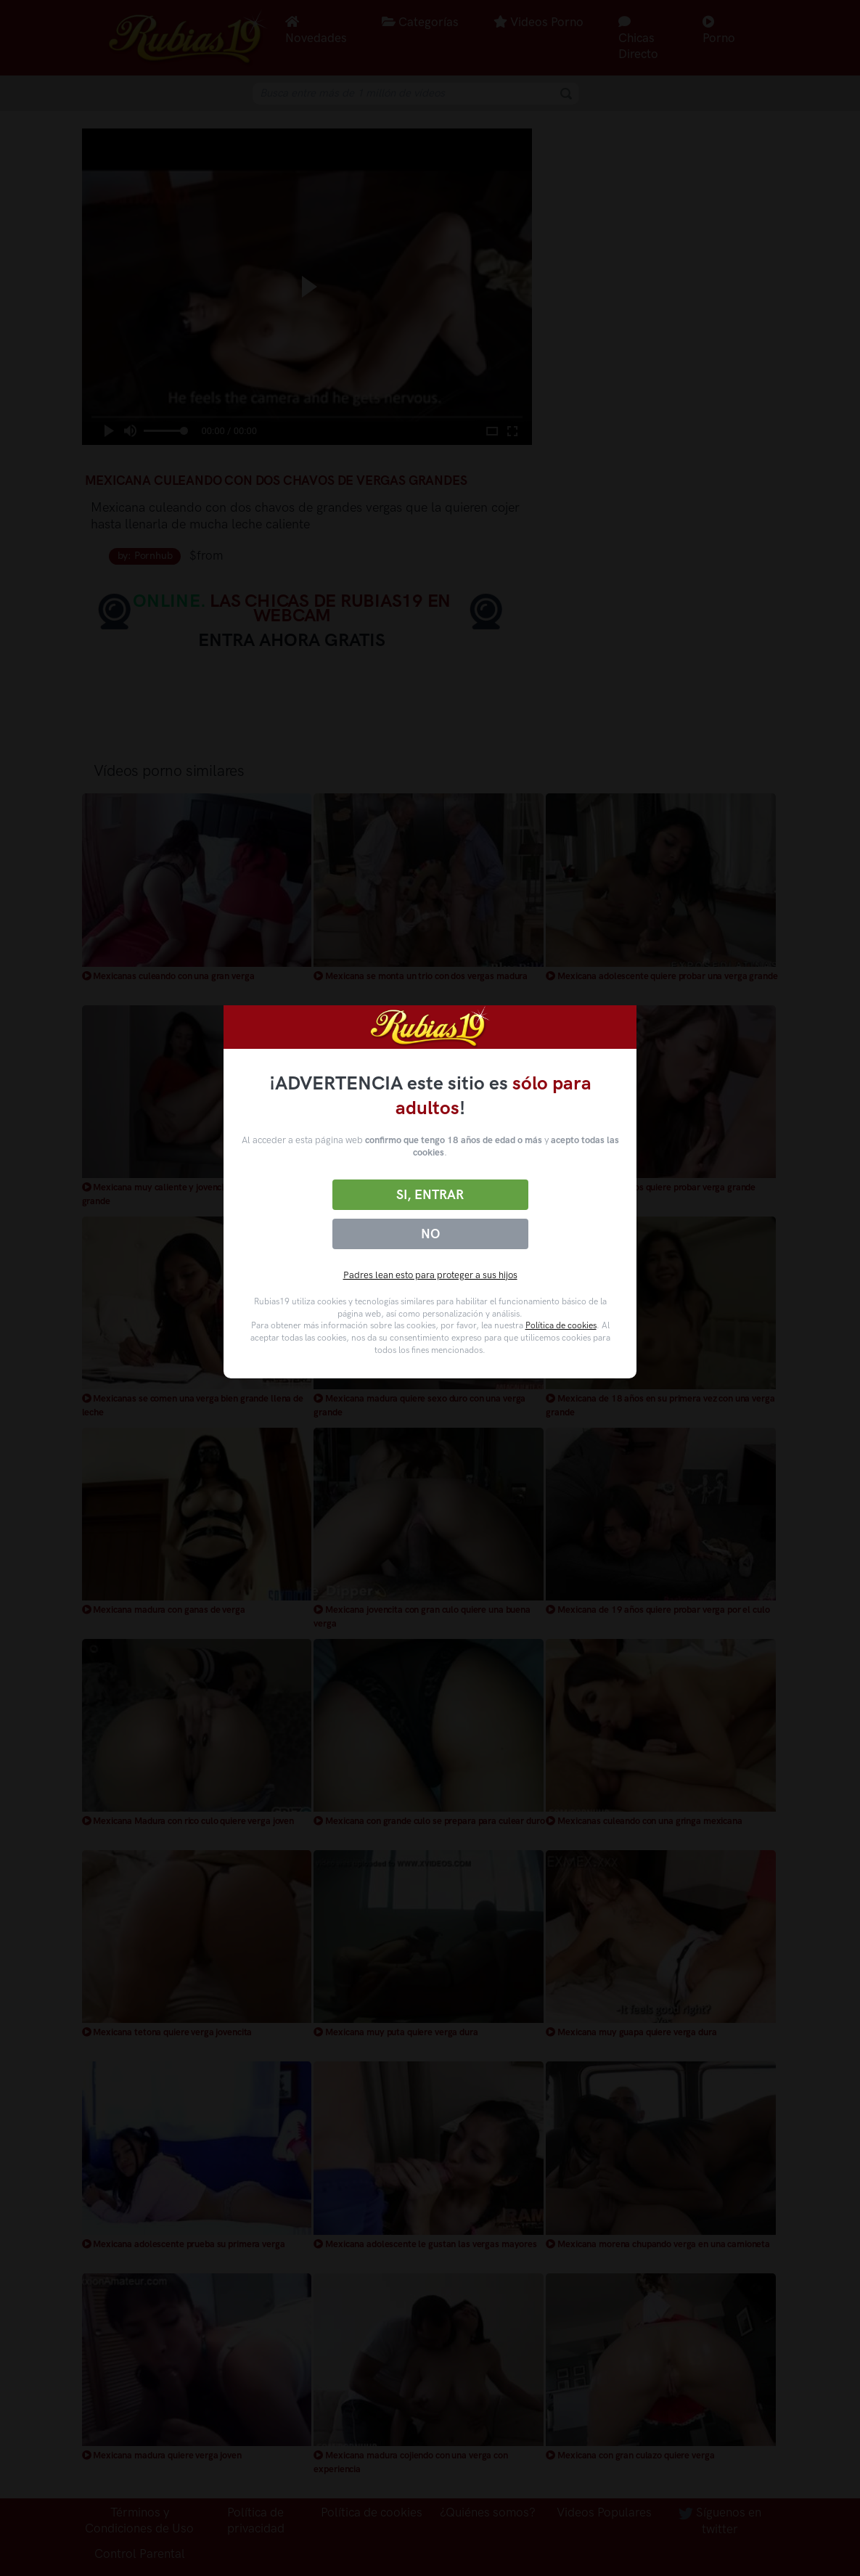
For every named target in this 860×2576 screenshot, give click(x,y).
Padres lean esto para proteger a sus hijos (430, 1274)
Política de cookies (561, 1325)
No (430, 1234)
